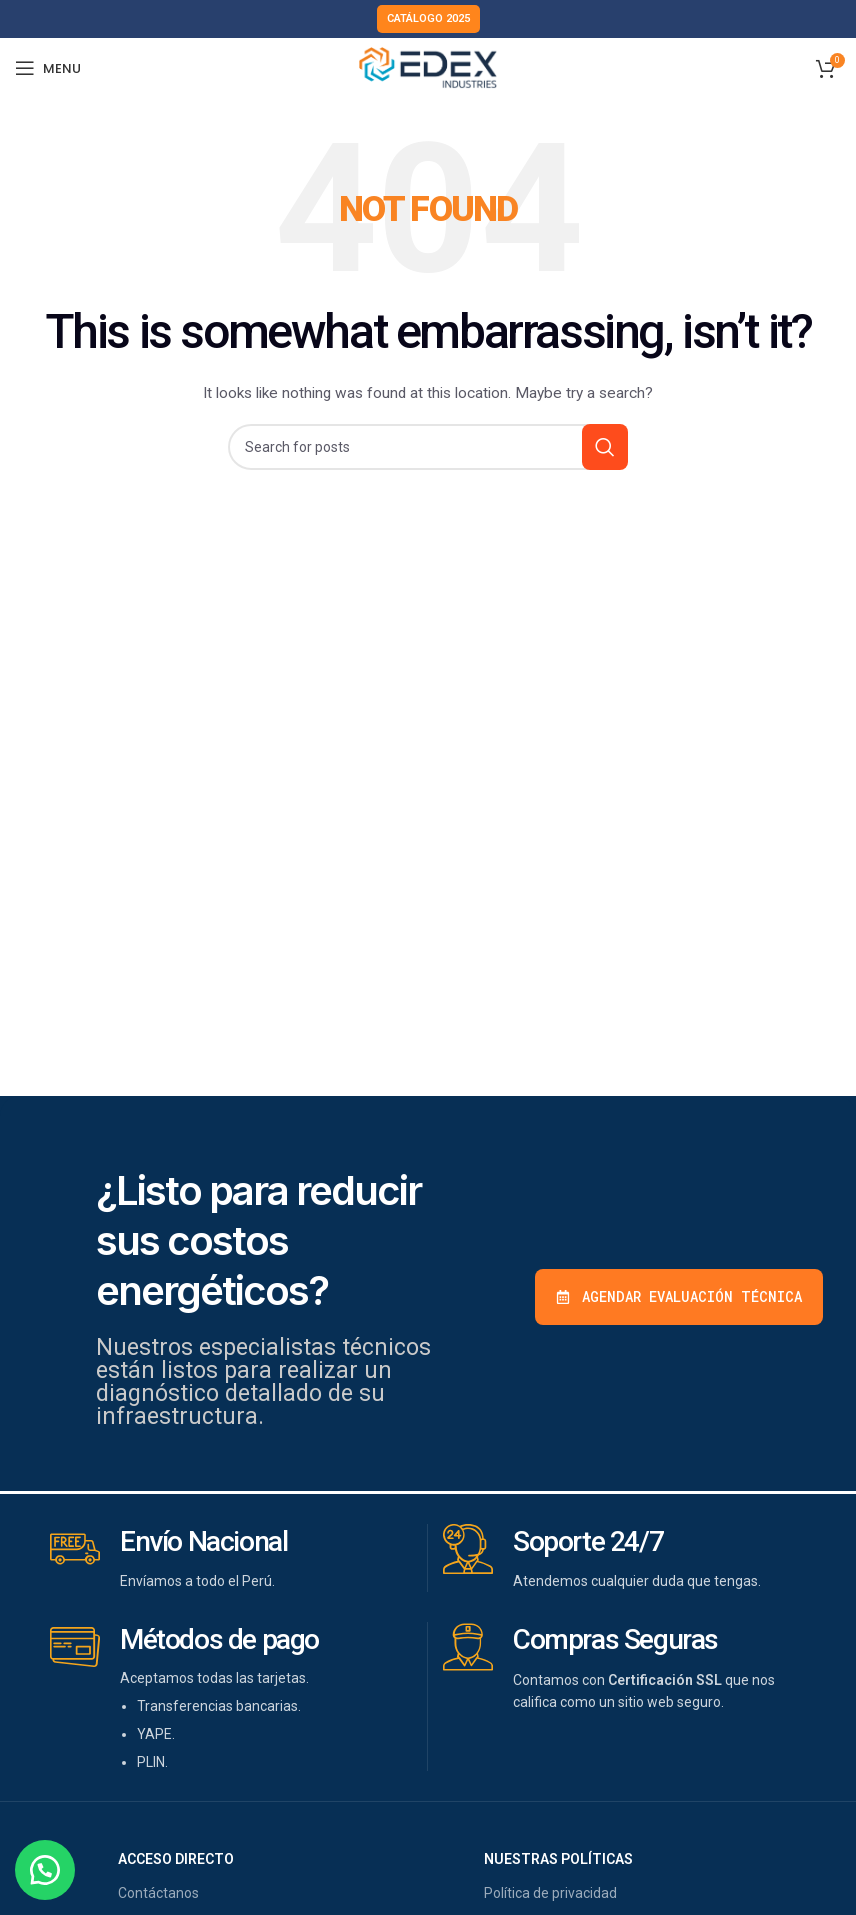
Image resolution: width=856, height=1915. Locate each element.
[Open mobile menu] (48, 68)
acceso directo (176, 1859)
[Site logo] (428, 67)
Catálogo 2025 (428, 18)
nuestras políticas (558, 1859)
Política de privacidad (550, 1893)
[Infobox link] (231, 1558)
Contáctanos (158, 1893)
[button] (50, 1865)
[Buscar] (428, 447)
